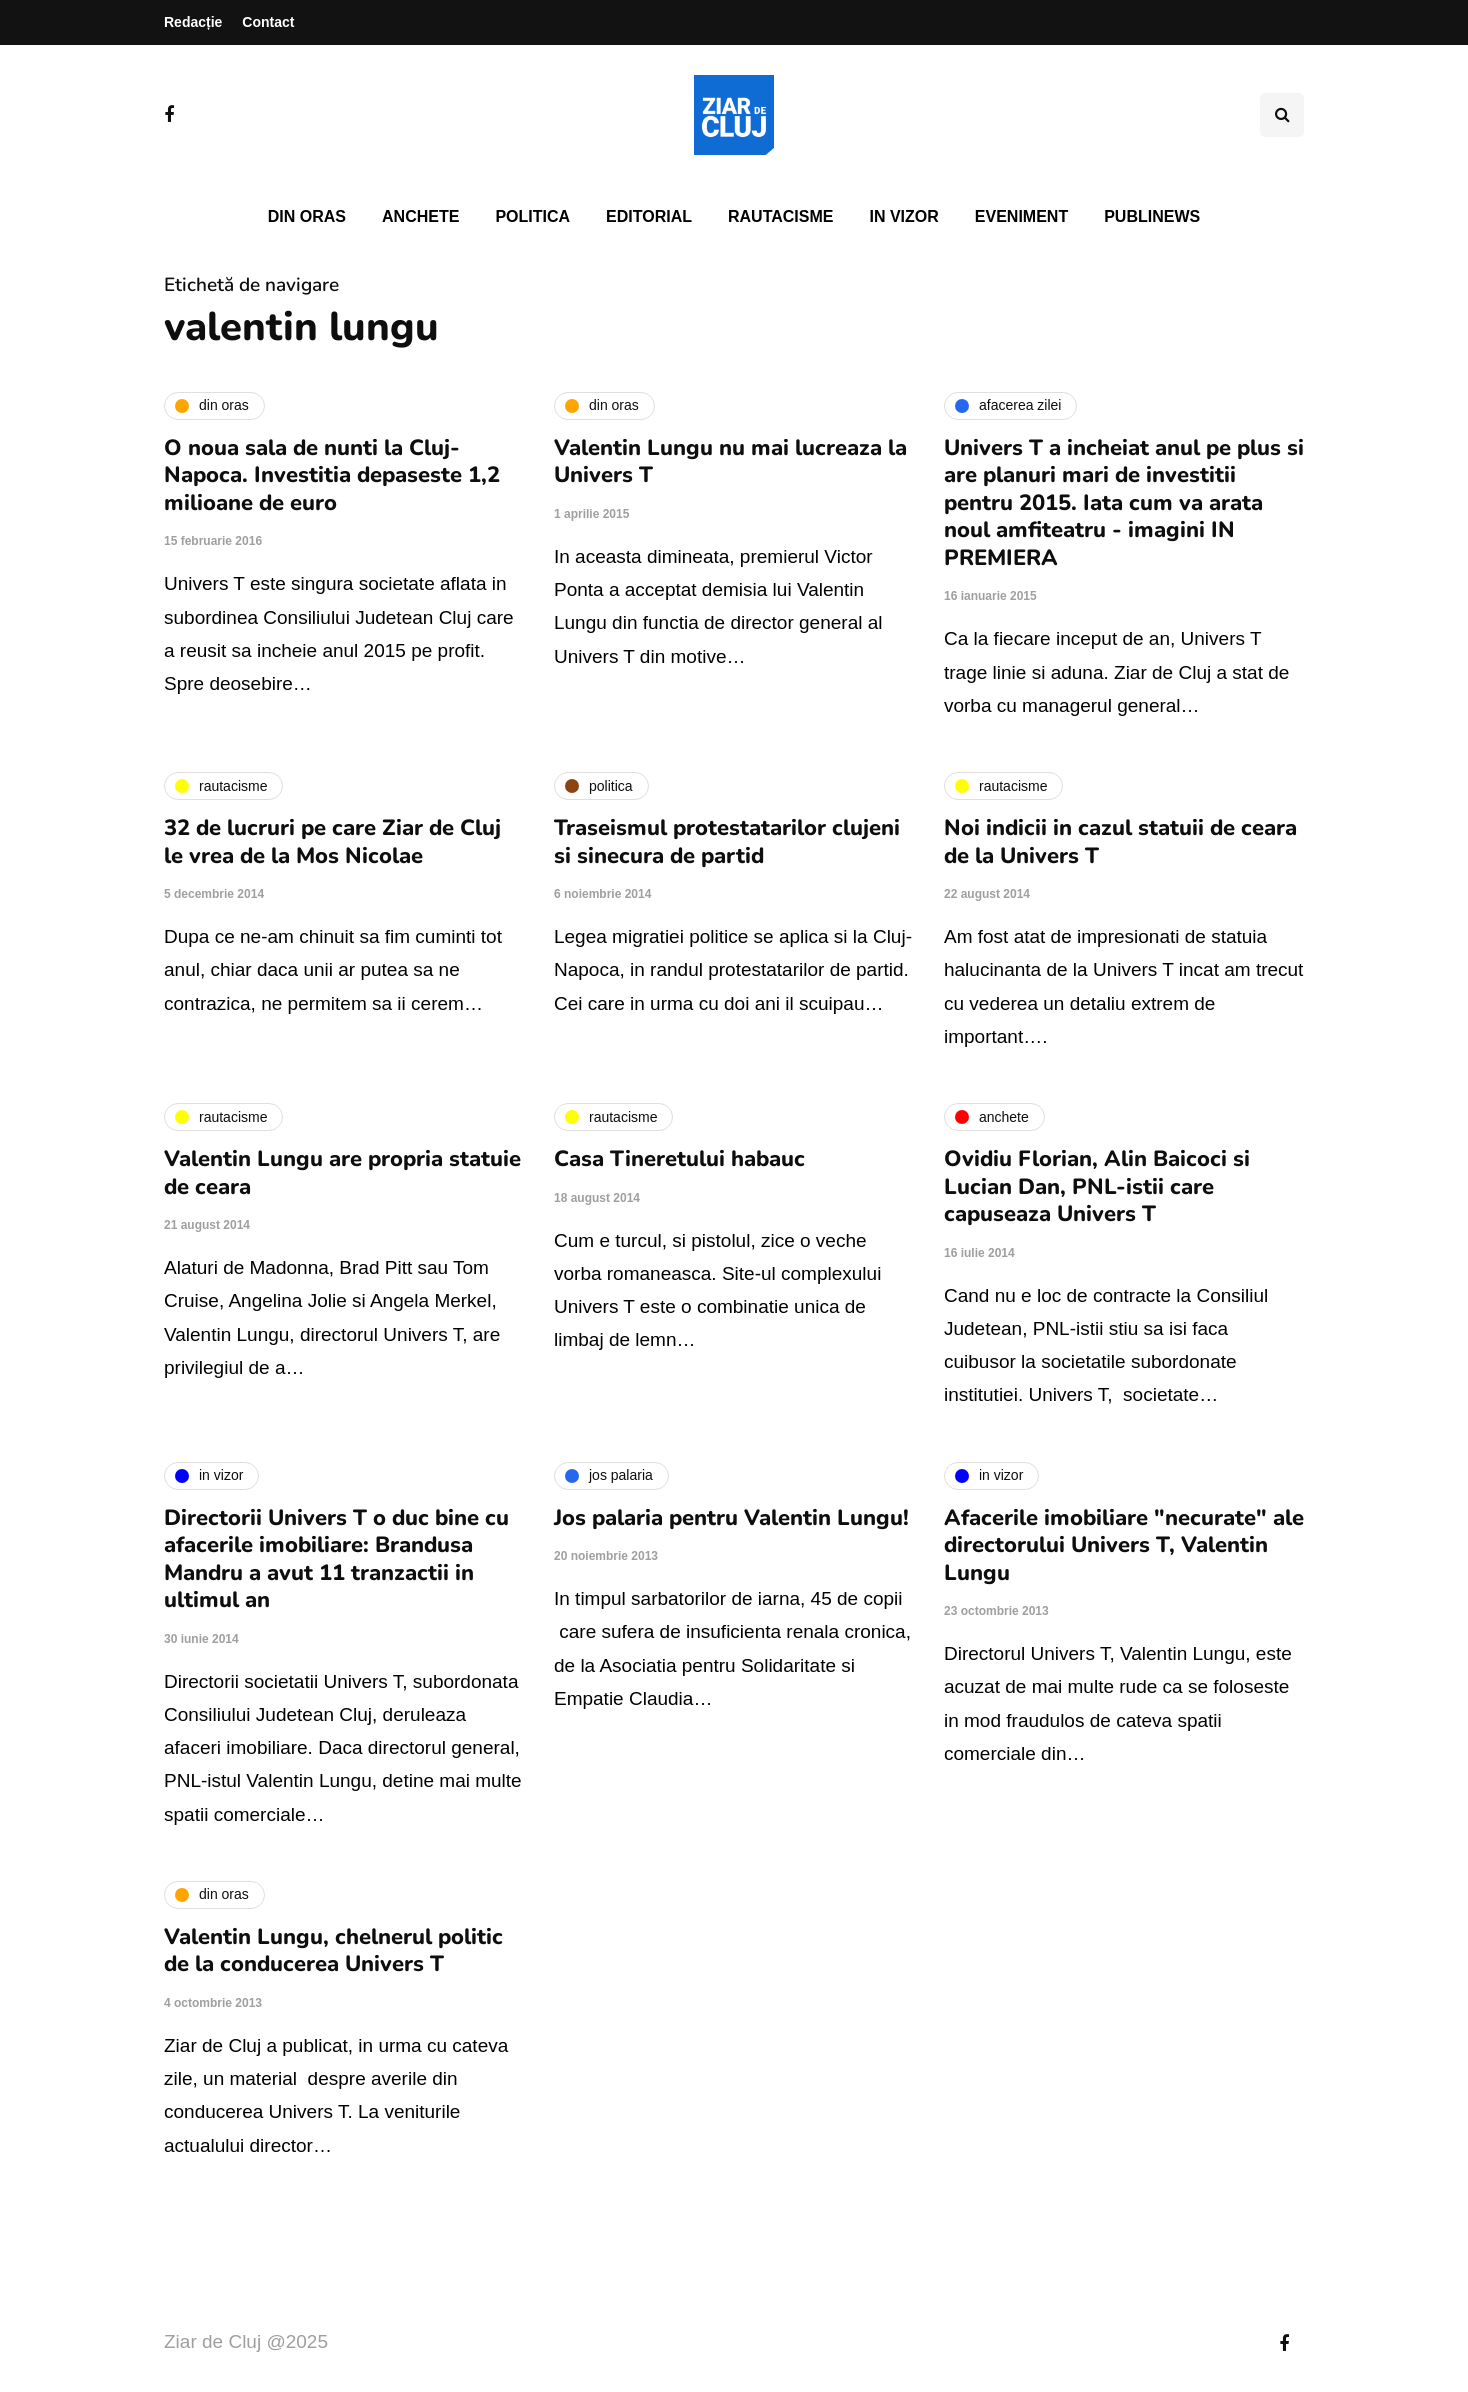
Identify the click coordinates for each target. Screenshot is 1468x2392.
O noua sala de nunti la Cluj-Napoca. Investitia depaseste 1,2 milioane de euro (332, 475)
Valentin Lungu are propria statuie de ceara (342, 1173)
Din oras (307, 216)
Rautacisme (780, 216)
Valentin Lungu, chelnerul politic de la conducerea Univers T (333, 1951)
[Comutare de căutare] (1282, 115)
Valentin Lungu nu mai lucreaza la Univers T (730, 462)
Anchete (420, 216)
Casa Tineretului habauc (679, 1159)
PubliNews (1152, 216)
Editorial (649, 216)
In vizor (903, 216)
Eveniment (1021, 216)
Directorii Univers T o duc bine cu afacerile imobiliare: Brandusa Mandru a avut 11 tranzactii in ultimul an (336, 1559)
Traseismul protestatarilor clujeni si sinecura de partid (727, 842)
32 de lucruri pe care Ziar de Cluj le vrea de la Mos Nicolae (332, 842)
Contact (268, 22)
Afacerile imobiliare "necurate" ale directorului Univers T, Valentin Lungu (1124, 1545)
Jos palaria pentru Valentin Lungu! (731, 1518)
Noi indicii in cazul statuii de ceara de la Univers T (1120, 842)
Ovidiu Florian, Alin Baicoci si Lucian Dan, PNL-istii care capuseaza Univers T (1097, 1186)
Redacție (193, 22)
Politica (532, 216)
